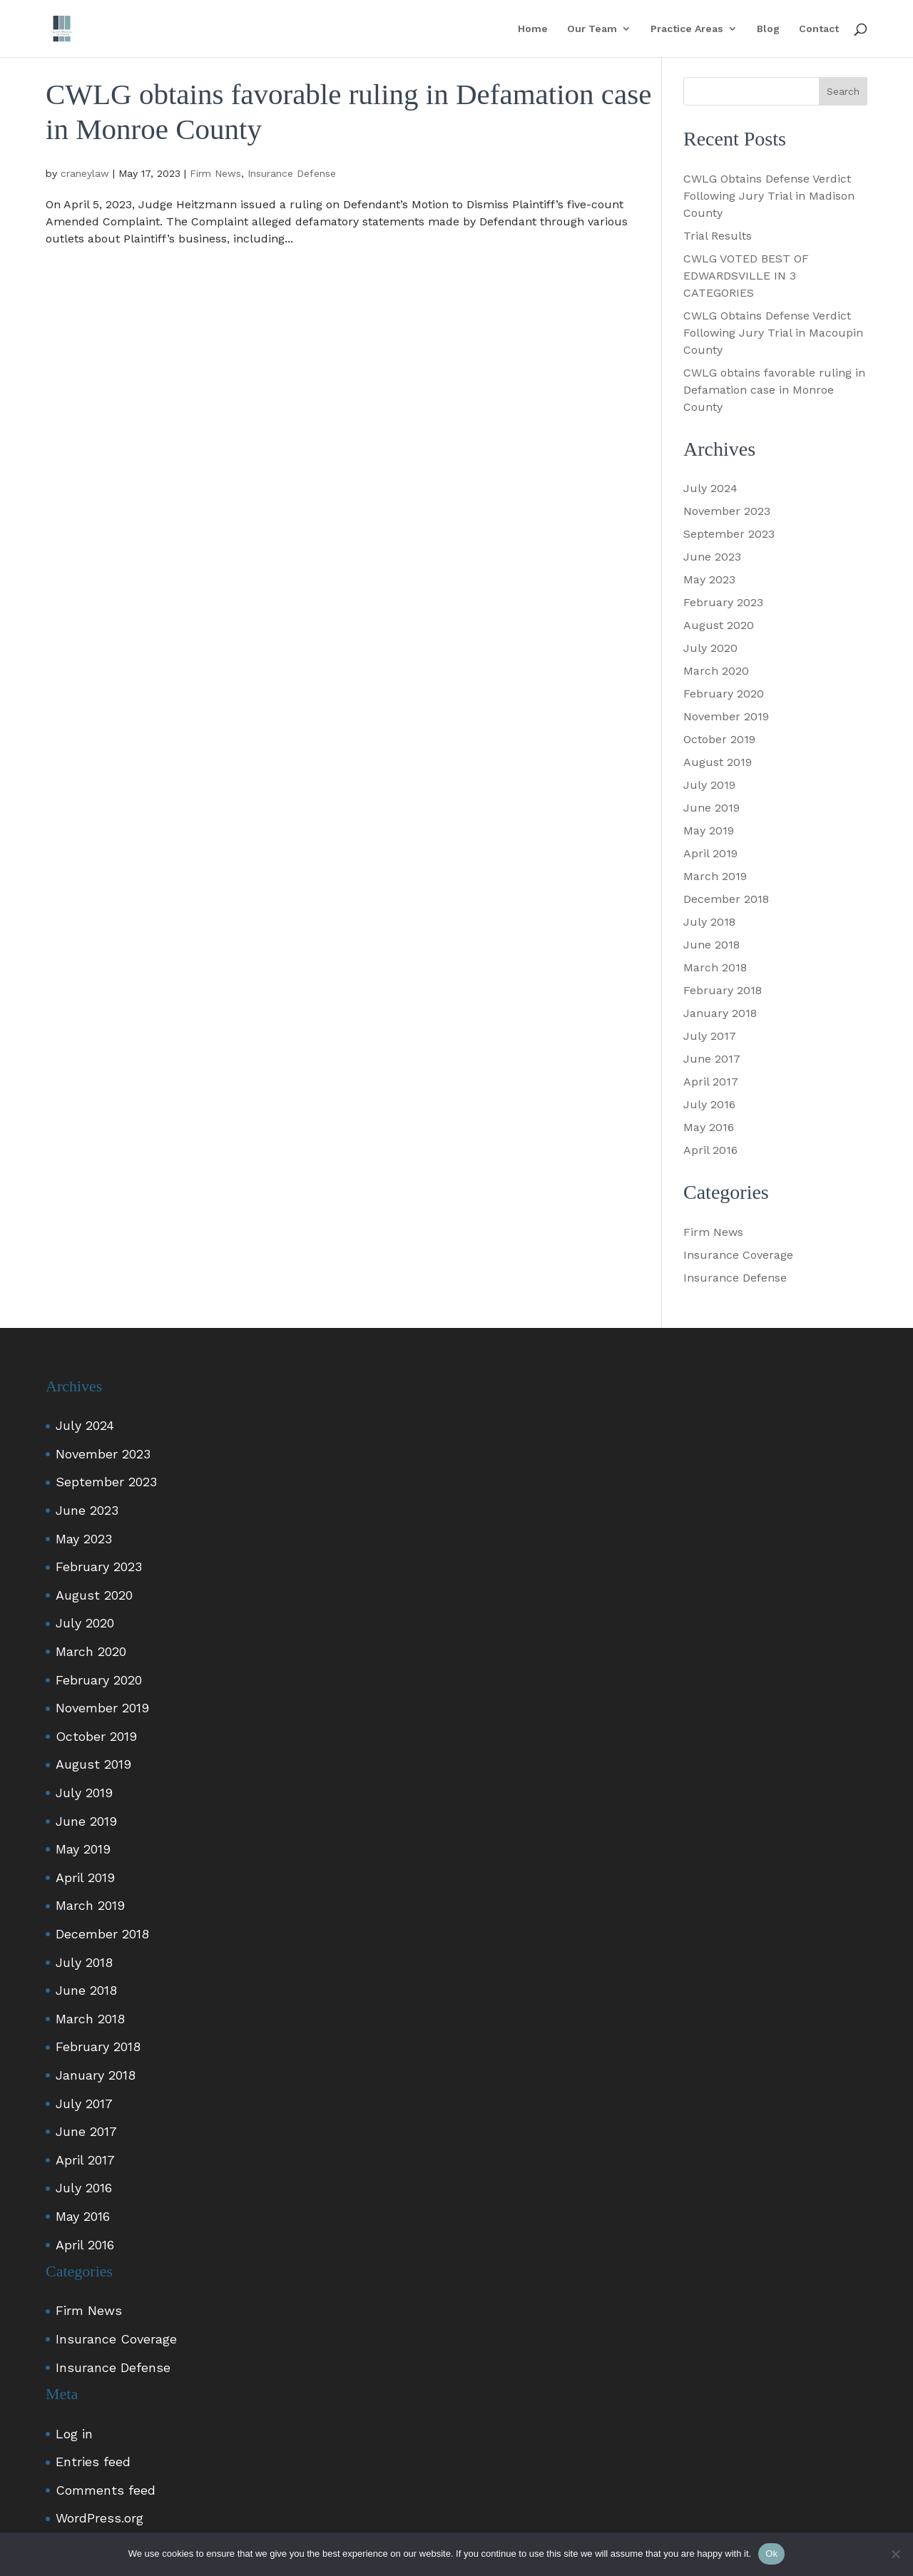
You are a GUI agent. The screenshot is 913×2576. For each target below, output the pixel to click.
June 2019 (711, 807)
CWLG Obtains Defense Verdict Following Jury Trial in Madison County (769, 196)
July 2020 (710, 648)
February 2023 (723, 602)
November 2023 (726, 511)
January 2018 (720, 1013)
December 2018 (726, 899)
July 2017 (709, 1036)
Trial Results (717, 235)
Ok (771, 2553)
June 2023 (712, 556)
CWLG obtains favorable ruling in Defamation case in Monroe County (774, 390)
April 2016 (710, 1150)
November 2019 (726, 716)
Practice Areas (687, 29)
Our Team (592, 29)
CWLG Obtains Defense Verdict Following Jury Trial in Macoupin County (773, 333)
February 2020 (723, 693)
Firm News (215, 173)
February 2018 (722, 990)
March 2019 (715, 876)
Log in (74, 2433)
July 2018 (709, 922)
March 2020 (716, 671)
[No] (895, 2554)
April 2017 (710, 1081)
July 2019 (709, 785)
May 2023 (709, 579)
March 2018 (715, 967)
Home (533, 29)
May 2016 (708, 1127)
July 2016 (709, 1104)
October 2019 (719, 739)
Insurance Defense (292, 173)
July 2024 (710, 488)
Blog (768, 29)
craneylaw (85, 173)
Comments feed (105, 2490)
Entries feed (93, 2461)
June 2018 (711, 944)
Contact (819, 29)
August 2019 (717, 762)
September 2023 (729, 534)
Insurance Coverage (738, 1255)
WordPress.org (99, 2517)
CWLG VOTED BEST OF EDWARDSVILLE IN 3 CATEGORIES (746, 276)
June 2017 (711, 1058)
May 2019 (708, 830)
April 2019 (710, 853)
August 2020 (718, 625)
